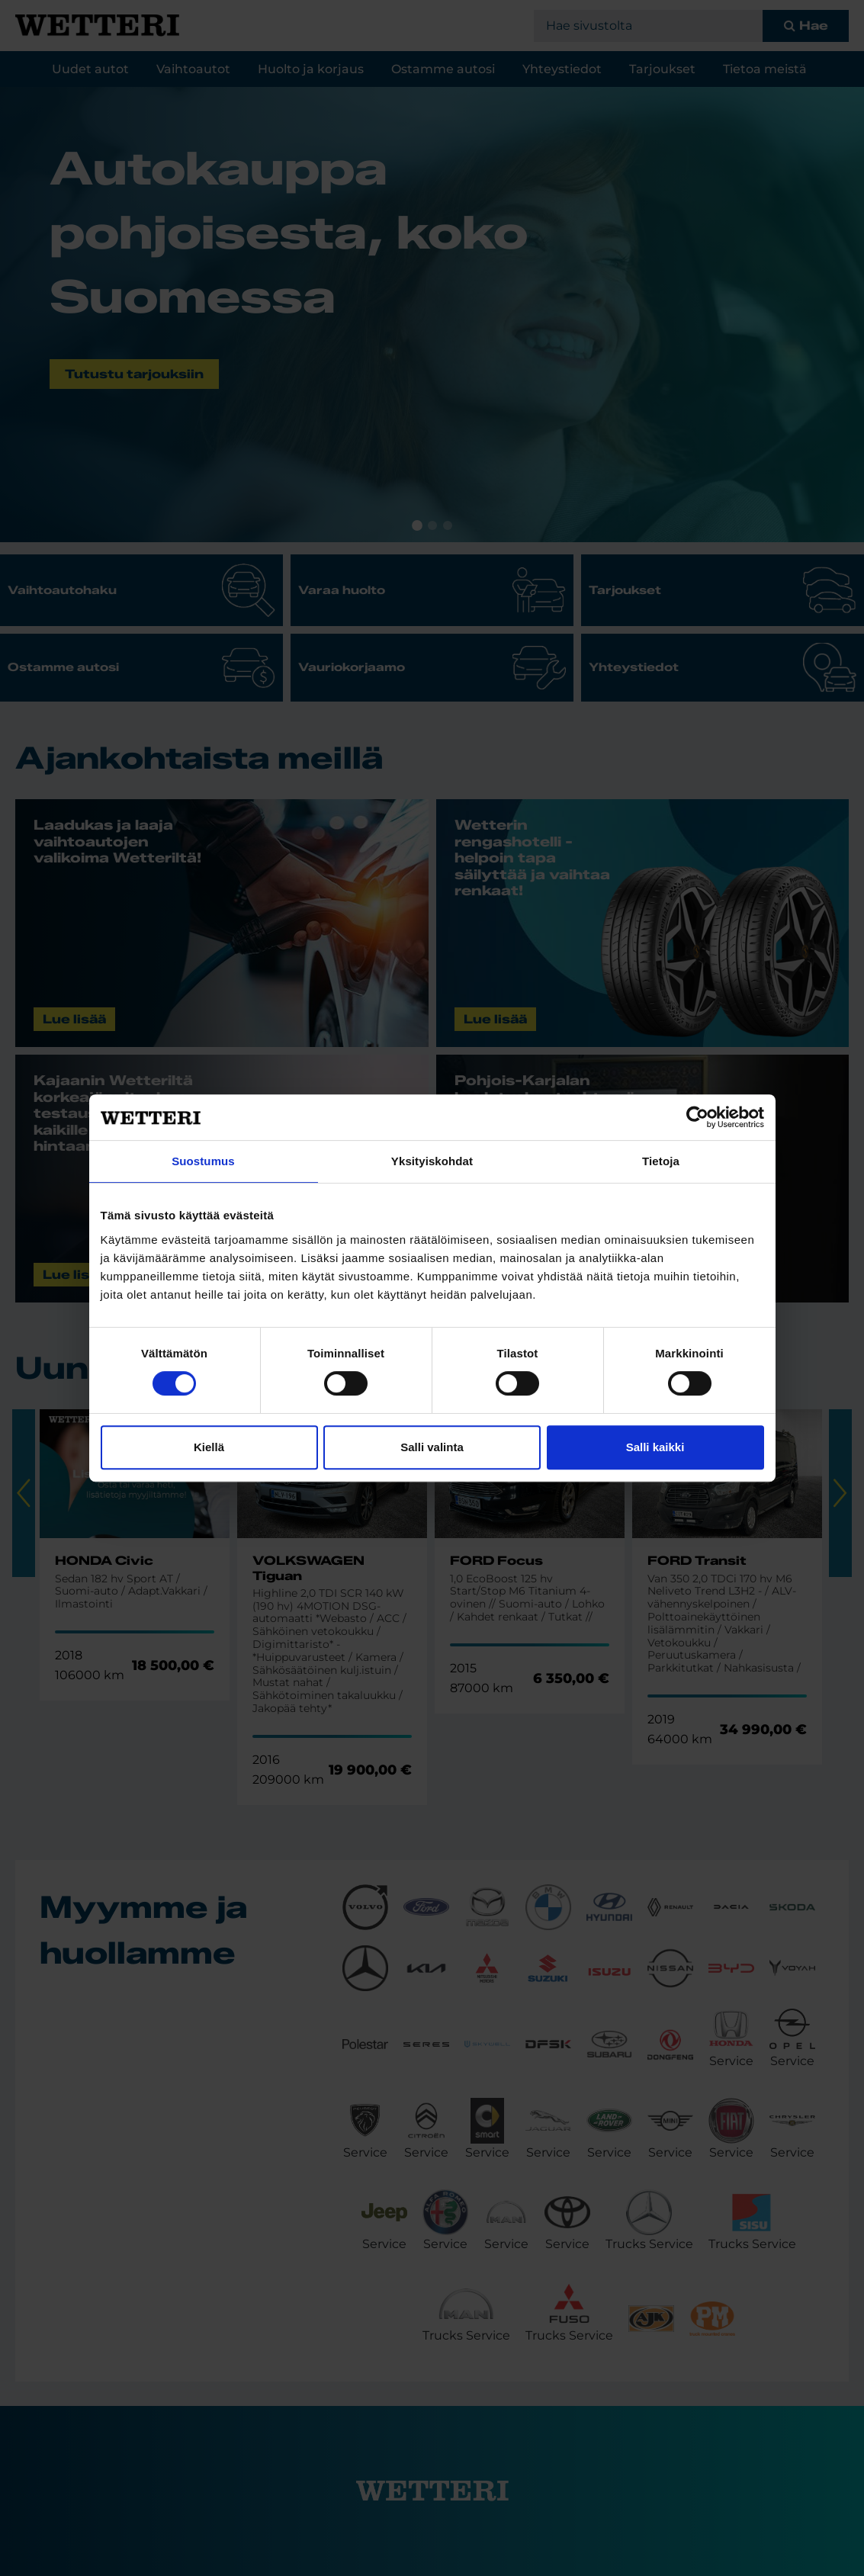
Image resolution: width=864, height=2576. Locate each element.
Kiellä (209, 1447)
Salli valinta (432, 1447)
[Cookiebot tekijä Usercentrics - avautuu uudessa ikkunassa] (697, 1117)
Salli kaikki (655, 1447)
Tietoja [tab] (660, 1161)
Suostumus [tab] (203, 1161)
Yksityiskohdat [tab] (432, 1161)
